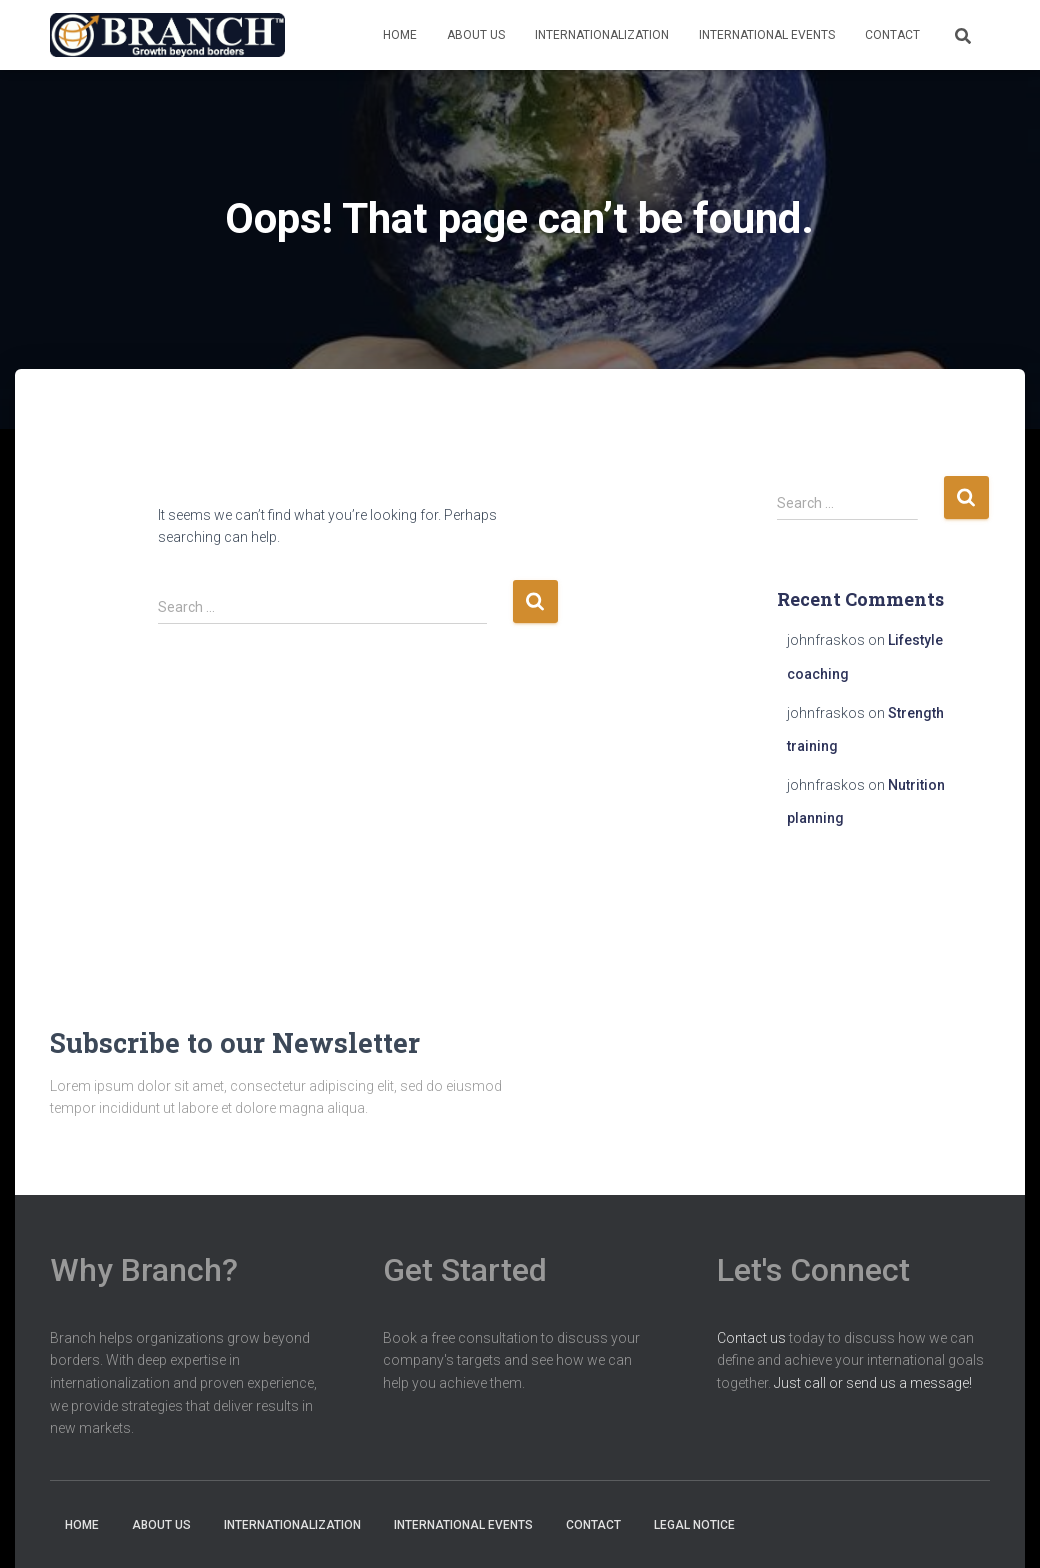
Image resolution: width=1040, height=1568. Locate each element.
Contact (892, 35)
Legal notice (694, 1525)
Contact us (751, 1338)
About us (476, 35)
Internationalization (602, 35)
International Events (767, 35)
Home (400, 35)
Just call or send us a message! (873, 1383)
